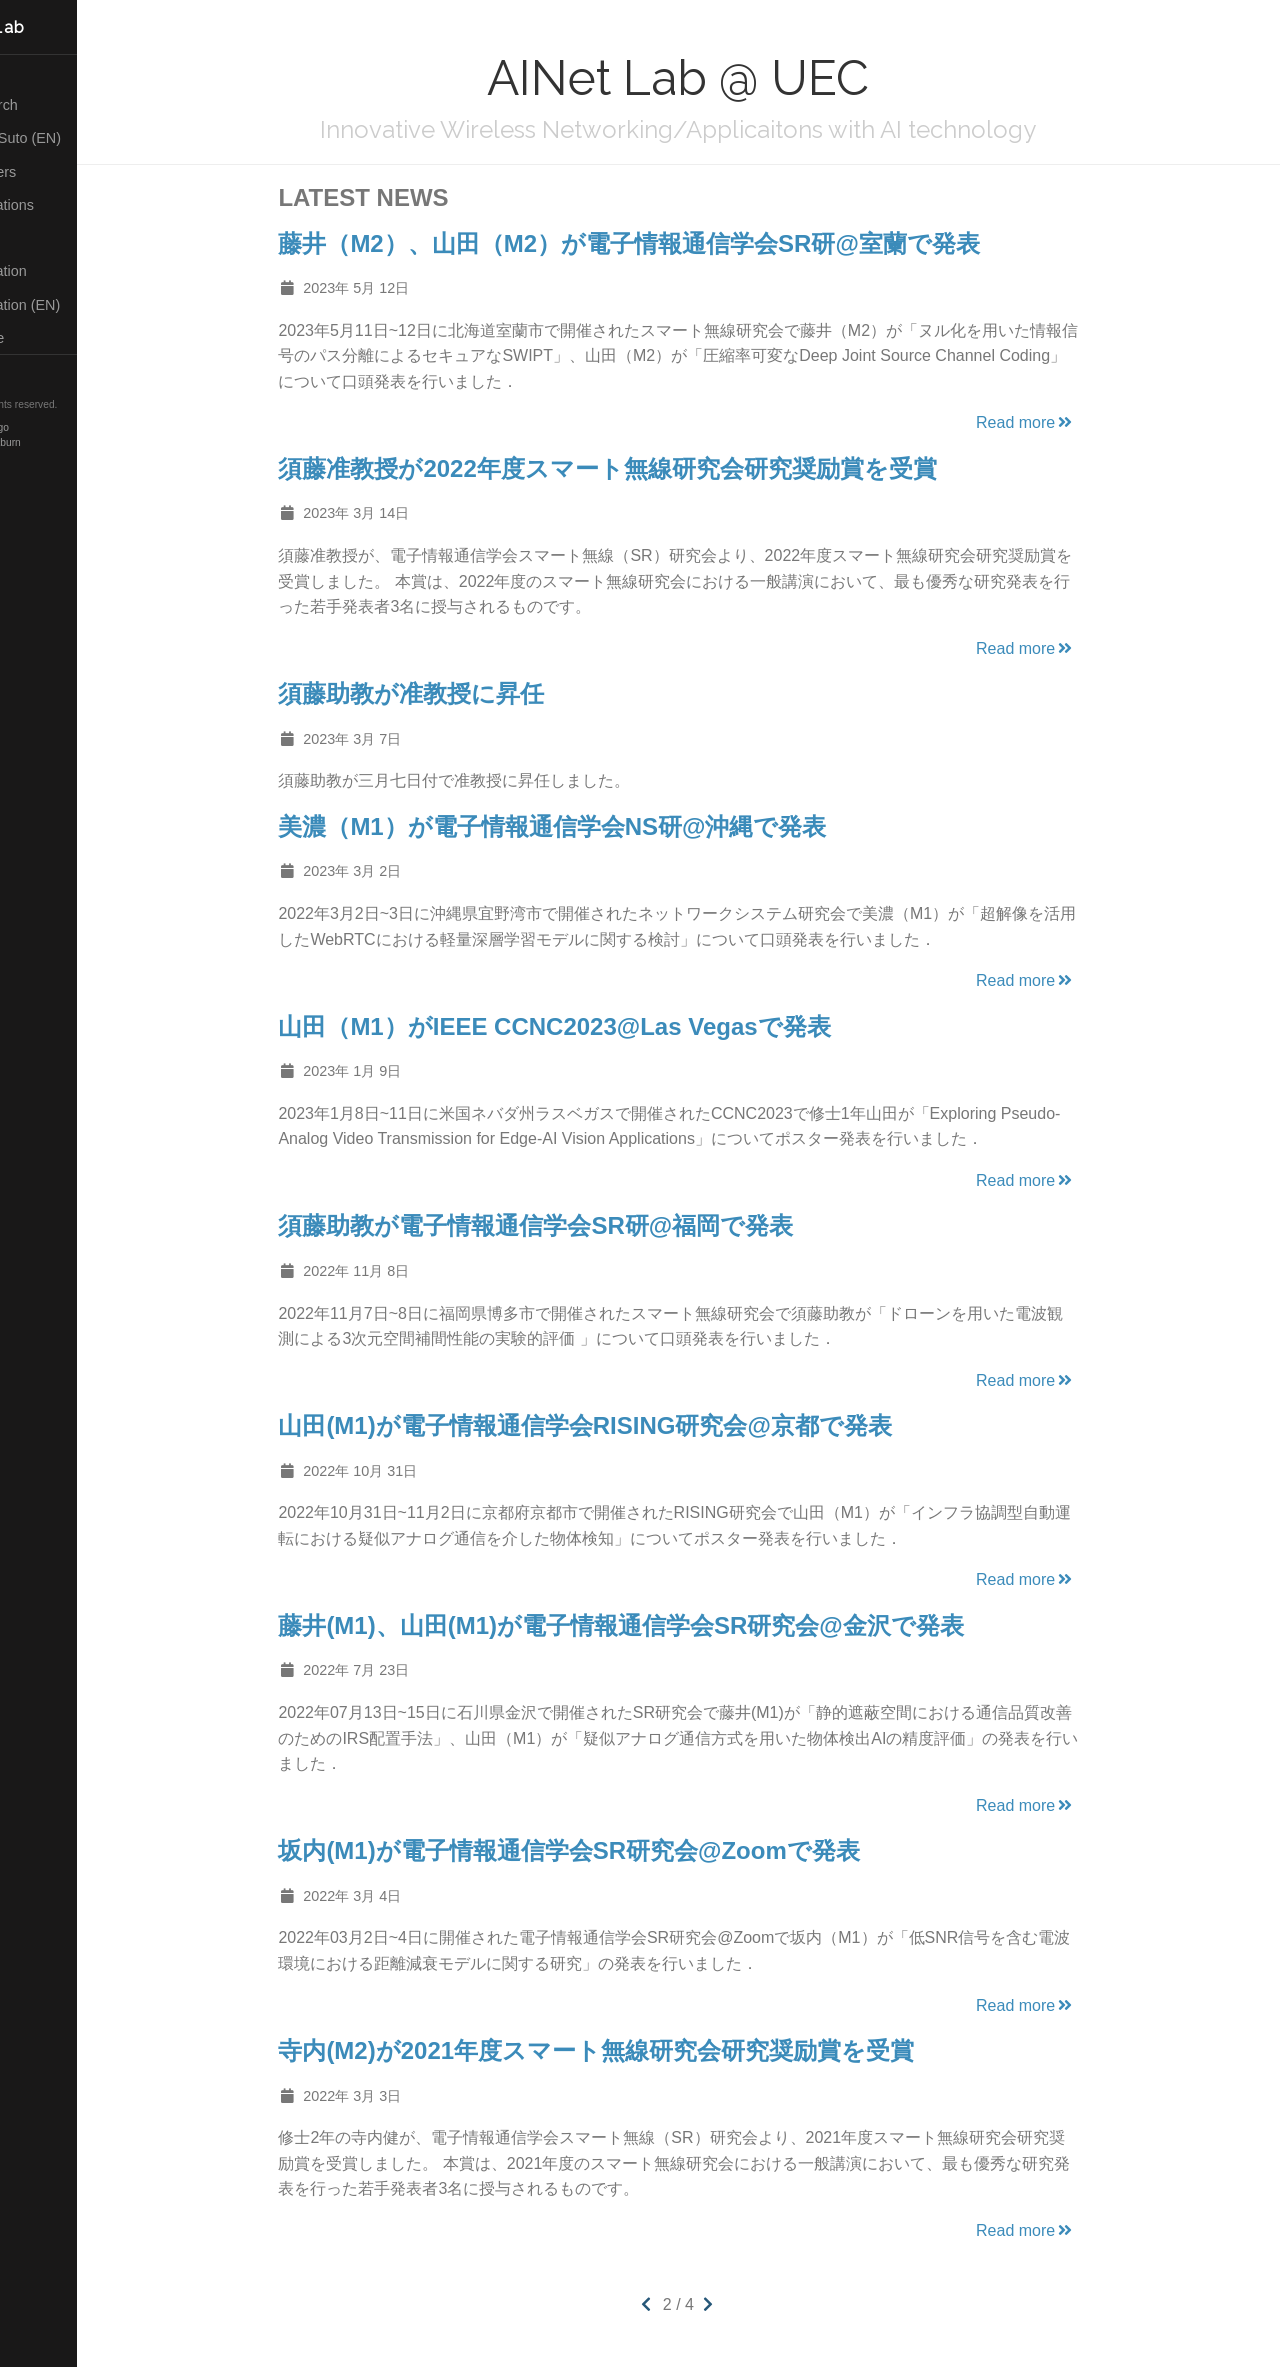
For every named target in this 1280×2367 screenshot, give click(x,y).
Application (54, 271)
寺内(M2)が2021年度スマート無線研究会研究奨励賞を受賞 (633, 2050)
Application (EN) (71, 305)
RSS (34, 372)
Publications (58, 205)
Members (49, 172)
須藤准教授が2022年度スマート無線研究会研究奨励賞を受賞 (644, 468)
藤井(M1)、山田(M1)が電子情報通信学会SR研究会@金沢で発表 (657, 1625)
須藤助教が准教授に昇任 (448, 693)
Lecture (43, 338)
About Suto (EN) (72, 138)
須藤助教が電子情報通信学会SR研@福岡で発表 (572, 1225)
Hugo (70, 427)
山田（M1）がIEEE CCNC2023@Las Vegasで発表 (591, 1026)
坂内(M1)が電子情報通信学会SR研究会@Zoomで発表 (605, 1850)
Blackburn (72, 442)
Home (38, 72)
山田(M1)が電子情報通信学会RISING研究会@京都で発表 (621, 1425)
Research (50, 105)
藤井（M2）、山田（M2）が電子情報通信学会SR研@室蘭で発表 (665, 243)
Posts (37, 238)
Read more (1062, 422)
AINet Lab (54, 27)
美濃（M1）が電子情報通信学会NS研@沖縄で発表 (589, 826)
